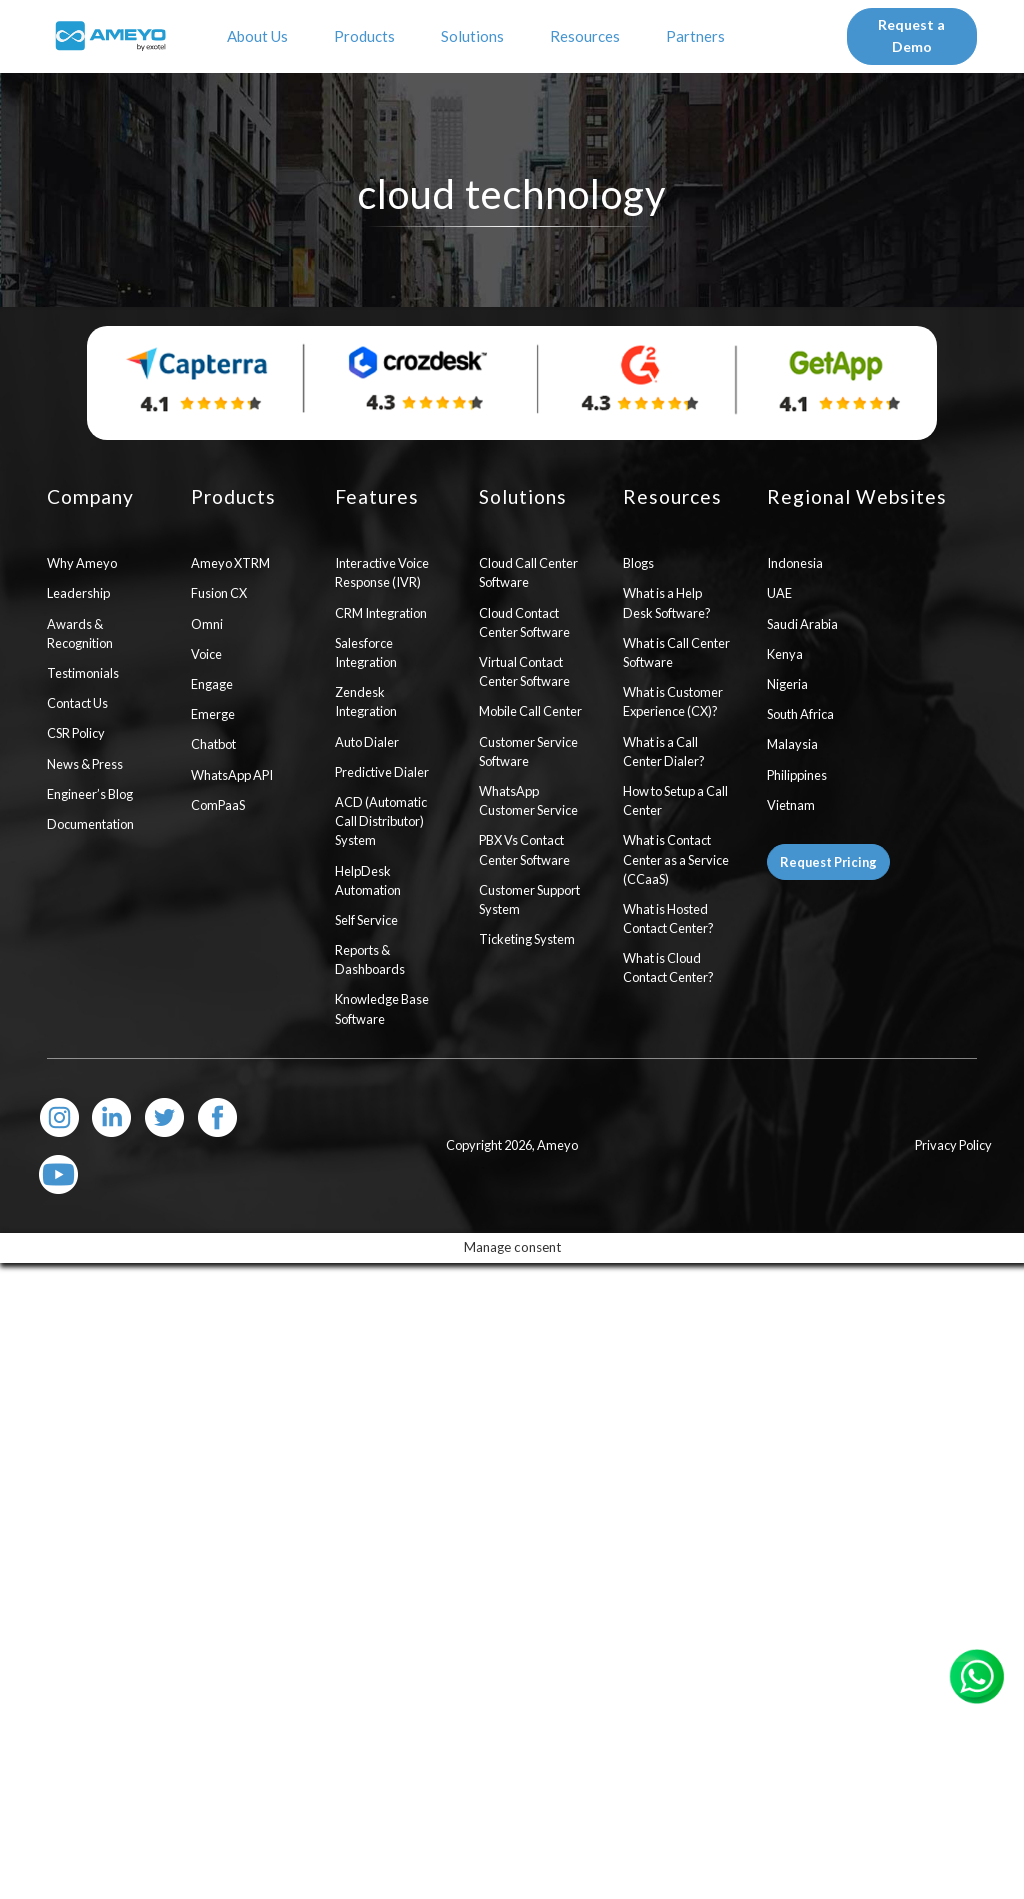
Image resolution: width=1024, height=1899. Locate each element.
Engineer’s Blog (90, 794)
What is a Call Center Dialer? (664, 751)
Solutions (475, 36)
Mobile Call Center (530, 711)
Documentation (90, 824)
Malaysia (792, 744)
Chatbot (213, 744)
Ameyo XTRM (230, 563)
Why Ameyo (82, 563)
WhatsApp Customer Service (528, 800)
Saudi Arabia (802, 624)
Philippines (797, 775)
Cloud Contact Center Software (524, 622)
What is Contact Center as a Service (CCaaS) (676, 859)
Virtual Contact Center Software (524, 671)
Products (367, 36)
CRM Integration (381, 613)
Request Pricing (828, 862)
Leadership (78, 593)
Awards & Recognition (80, 633)
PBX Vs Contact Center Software (524, 849)
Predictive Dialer (382, 772)
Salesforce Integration (366, 652)
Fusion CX (219, 593)
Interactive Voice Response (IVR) (382, 572)
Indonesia (795, 563)
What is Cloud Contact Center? (668, 967)
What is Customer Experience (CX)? (673, 701)
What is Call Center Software (676, 652)
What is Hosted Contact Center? (668, 918)
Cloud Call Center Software (528, 572)
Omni (207, 624)
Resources (588, 36)
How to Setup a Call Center (675, 800)
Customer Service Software (528, 751)
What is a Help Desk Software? (667, 602)
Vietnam (791, 805)
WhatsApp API (232, 775)
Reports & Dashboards (370, 959)
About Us (260, 36)
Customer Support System (529, 899)
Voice (206, 654)
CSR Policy (76, 733)
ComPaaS (218, 805)
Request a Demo (911, 35)
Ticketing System (527, 939)
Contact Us (77, 703)
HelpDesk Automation (368, 880)
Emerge (213, 714)
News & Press (85, 764)
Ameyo (557, 1145)
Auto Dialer (367, 742)
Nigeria (787, 684)
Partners (698, 36)
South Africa (800, 714)
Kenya (785, 654)
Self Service (366, 920)
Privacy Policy (953, 1145)
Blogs (638, 563)
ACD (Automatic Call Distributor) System (381, 821)
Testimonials (83, 673)
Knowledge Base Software (382, 1008)
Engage (212, 684)
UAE (779, 593)
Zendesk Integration (366, 701)
